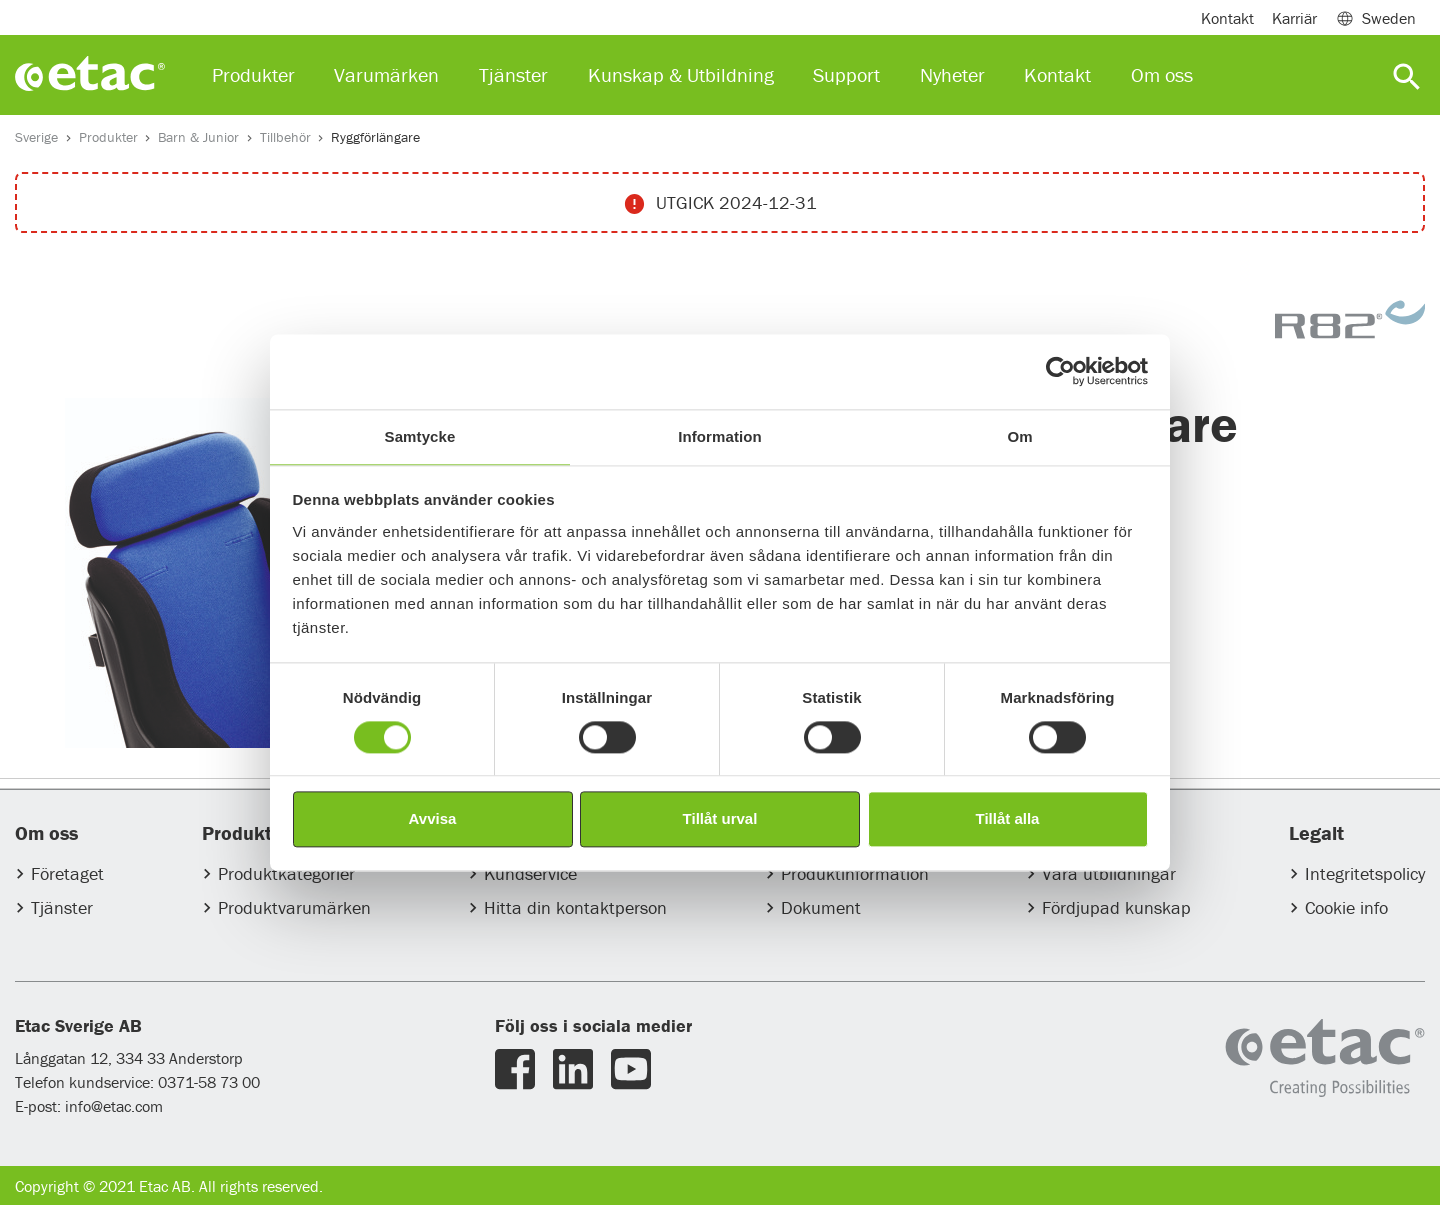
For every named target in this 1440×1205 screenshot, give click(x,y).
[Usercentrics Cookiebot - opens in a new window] (1060, 371)
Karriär (1294, 18)
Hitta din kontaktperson (575, 907)
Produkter (108, 137)
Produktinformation (855, 873)
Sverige (36, 137)
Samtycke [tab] (420, 436)
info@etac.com (114, 1106)
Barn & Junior (198, 137)
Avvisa (433, 819)
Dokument (821, 907)
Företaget (67, 873)
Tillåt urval (720, 819)
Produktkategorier (286, 873)
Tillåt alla (1008, 819)
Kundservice (530, 873)
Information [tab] (720, 436)
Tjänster (62, 907)
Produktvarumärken (294, 907)
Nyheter (952, 74)
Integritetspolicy (1365, 873)
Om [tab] (1019, 436)
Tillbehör (285, 137)
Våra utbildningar (1109, 873)
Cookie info (1346, 907)
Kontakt (1227, 18)
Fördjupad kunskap (1116, 907)
